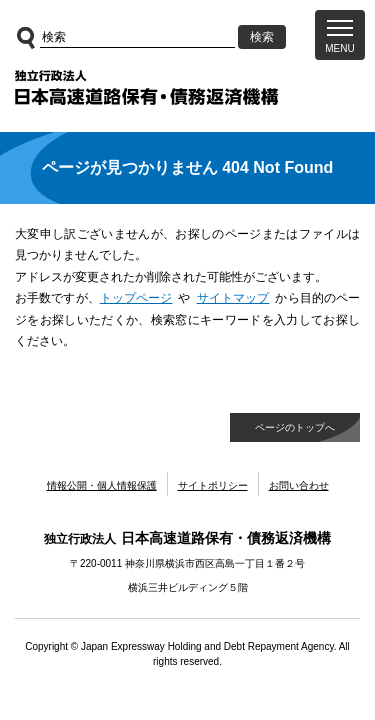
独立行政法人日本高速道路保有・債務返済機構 (146, 88)
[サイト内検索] (137, 37)
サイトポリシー (213, 485)
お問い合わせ (299, 485)
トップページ (136, 298)
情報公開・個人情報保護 (102, 485)
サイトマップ (233, 298)
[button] (340, 35)
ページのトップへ (295, 427)
